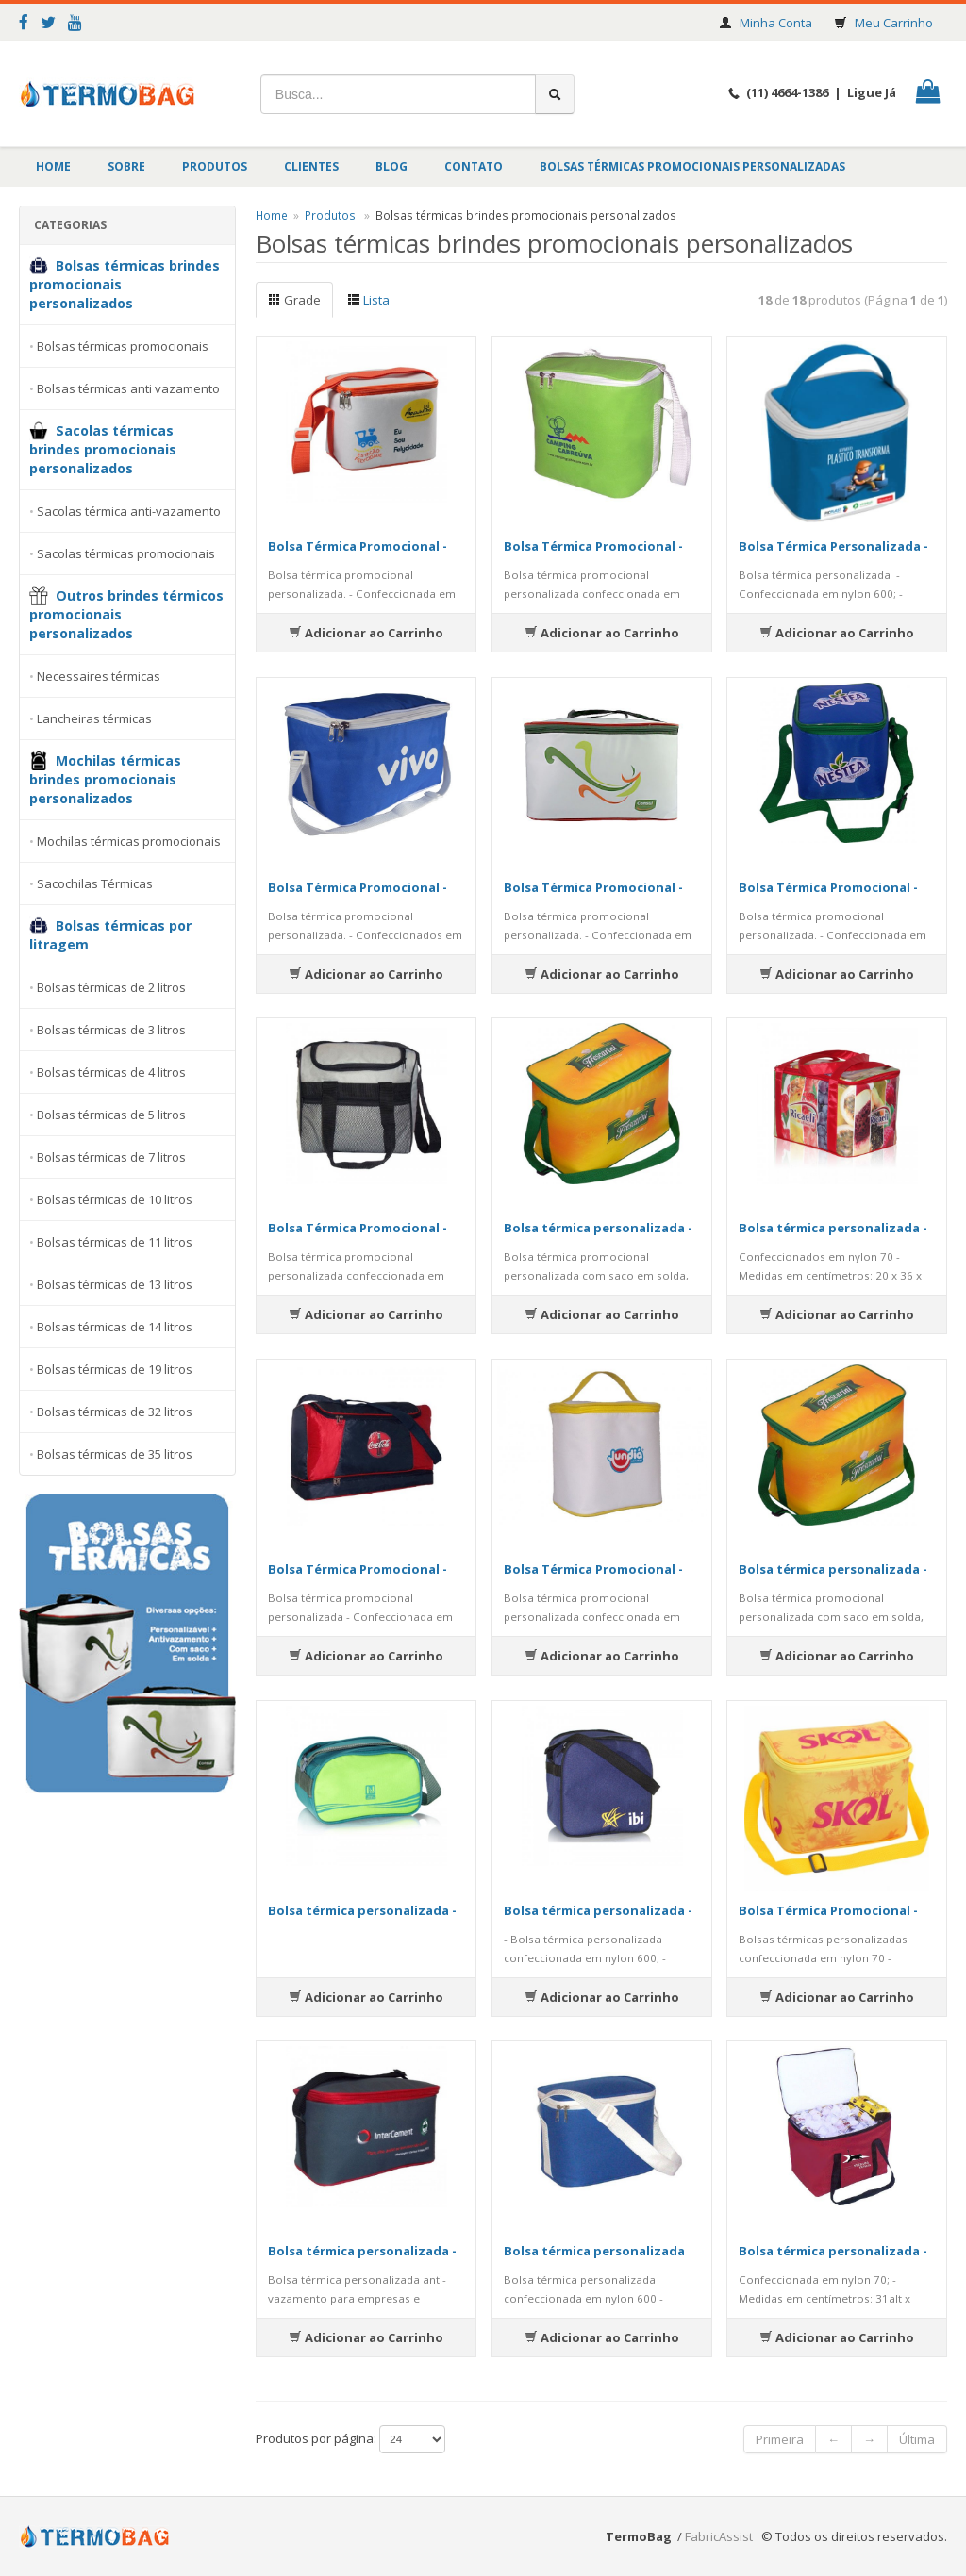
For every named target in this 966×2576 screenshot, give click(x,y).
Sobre (126, 166)
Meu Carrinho (894, 22)
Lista (368, 299)
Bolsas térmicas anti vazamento (128, 388)
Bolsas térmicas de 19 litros (114, 1369)
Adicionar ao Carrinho (366, 632)
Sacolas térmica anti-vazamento (129, 511)
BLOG (391, 166)
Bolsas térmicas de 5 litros (111, 1114)
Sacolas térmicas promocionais (126, 553)
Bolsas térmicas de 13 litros (114, 1284)
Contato (473, 166)
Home (53, 166)
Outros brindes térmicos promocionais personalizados (126, 614)
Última (917, 2439)
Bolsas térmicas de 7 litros (111, 1156)
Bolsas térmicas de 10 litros (114, 1199)
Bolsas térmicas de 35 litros (114, 1453)
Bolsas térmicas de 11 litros (114, 1241)
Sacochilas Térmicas (95, 883)
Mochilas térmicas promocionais (129, 841)
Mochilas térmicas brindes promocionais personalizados (105, 779)
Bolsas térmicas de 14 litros (114, 1326)
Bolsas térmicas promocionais (122, 346)
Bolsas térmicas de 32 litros (114, 1411)
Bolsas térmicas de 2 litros (111, 987)
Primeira (780, 2439)
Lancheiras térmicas (94, 718)
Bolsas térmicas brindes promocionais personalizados (124, 284)
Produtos (214, 166)
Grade (294, 299)
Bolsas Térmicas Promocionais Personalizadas (692, 166)
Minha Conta (776, 22)
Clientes (311, 166)
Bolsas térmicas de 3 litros (111, 1029)
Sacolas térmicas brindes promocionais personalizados (102, 449)
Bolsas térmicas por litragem (110, 934)
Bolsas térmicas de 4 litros (111, 1072)
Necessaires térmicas (98, 676)
